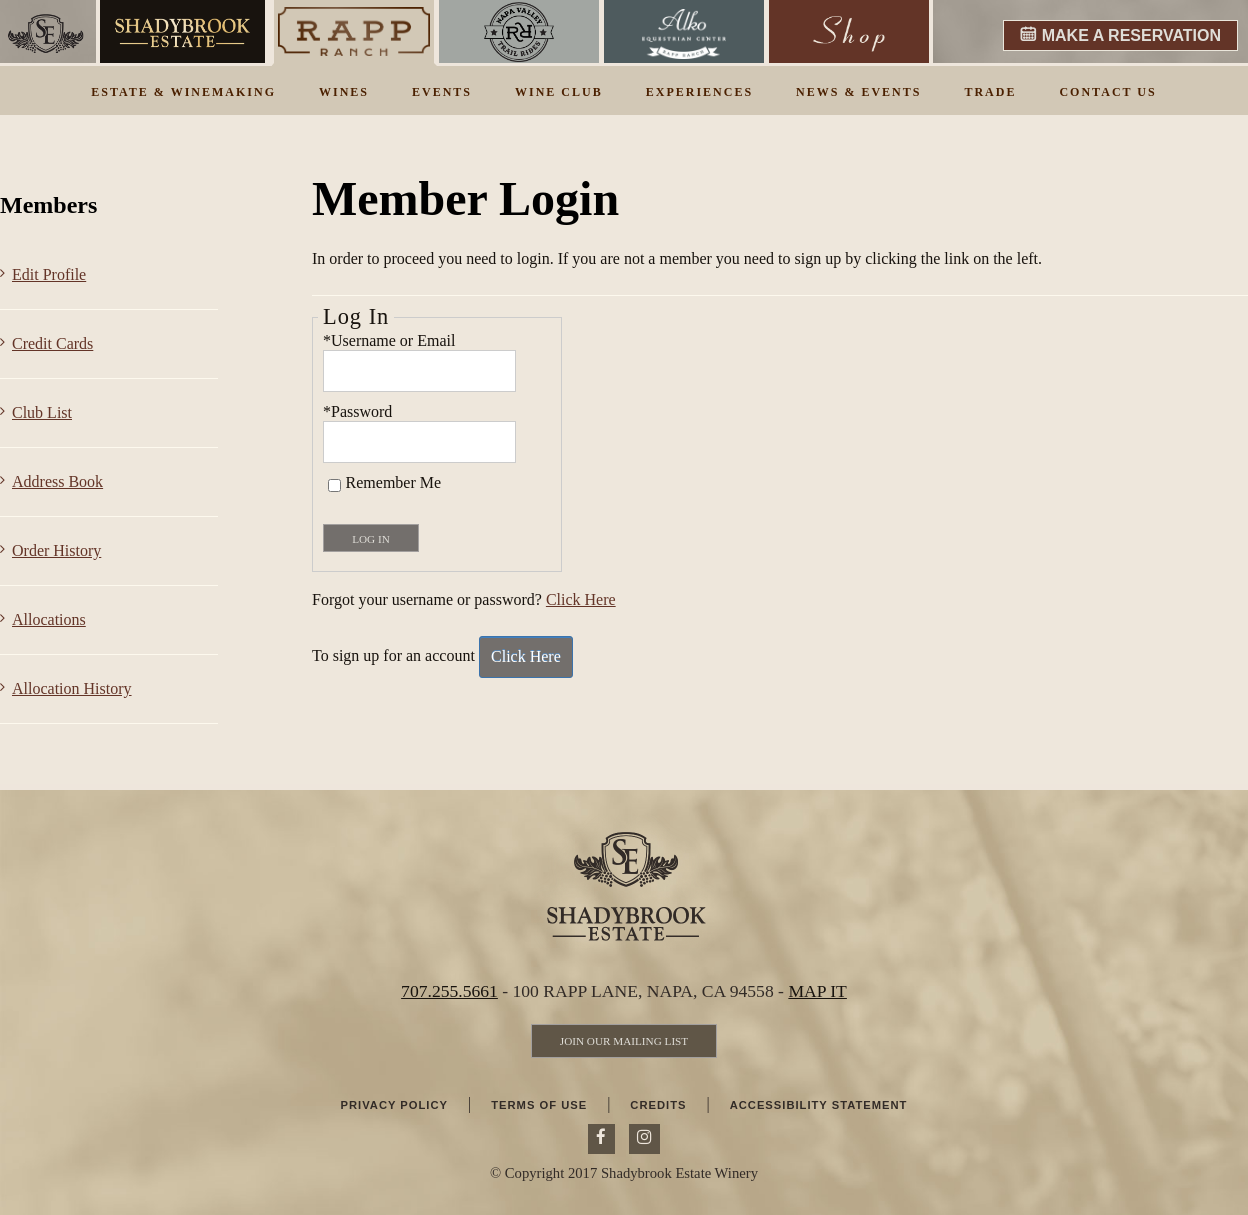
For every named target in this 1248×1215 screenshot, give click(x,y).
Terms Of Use (539, 1105)
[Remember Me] (334, 485)
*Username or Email (389, 340)
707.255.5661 (449, 991)
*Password (357, 411)
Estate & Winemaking (183, 92)
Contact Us (1107, 92)
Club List (42, 412)
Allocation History (72, 688)
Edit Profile (49, 274)
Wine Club (559, 92)
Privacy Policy (394, 1105)
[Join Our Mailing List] (624, 1041)
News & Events (858, 92)
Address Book (57, 481)
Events (442, 92)
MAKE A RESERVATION (1131, 35)
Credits (658, 1105)
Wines (344, 92)
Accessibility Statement (819, 1105)
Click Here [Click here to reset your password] (581, 599)
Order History (56, 550)
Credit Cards (52, 343)
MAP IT (817, 991)
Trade (990, 92)
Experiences (699, 92)
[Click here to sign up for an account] (526, 657)
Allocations (49, 619)
